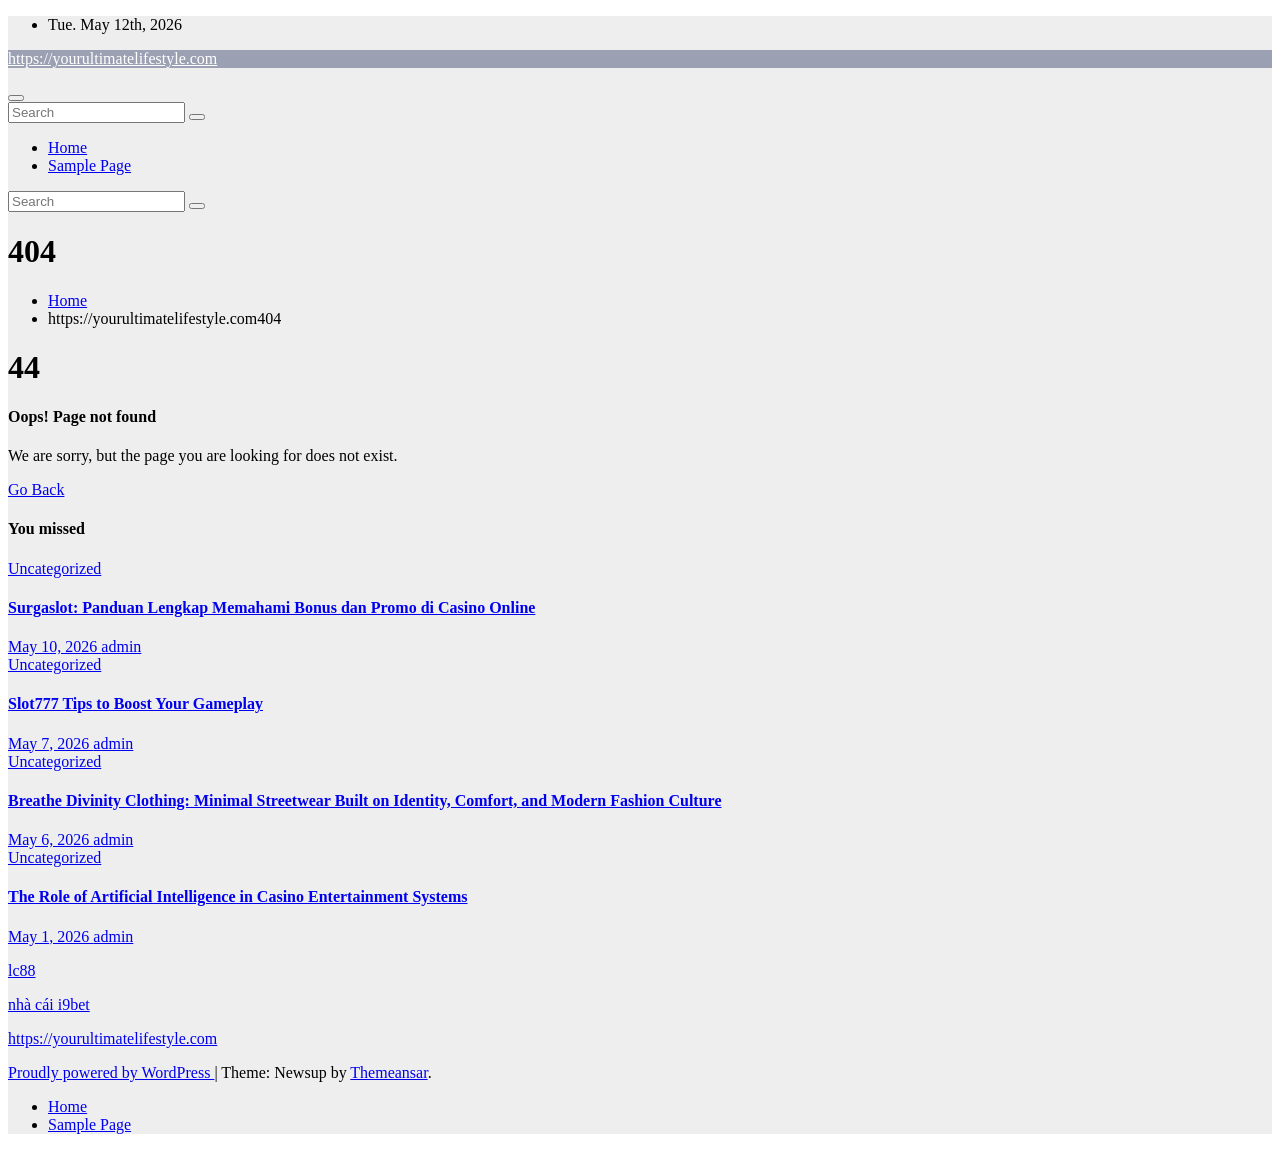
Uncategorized (54, 568)
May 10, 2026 (54, 646)
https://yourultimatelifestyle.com (112, 58)
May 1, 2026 (50, 936)
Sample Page (89, 165)
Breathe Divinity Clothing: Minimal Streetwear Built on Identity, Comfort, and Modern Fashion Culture (364, 800)
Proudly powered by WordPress (111, 1072)
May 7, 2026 (50, 743)
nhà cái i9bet (49, 1004)
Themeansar (388, 1072)
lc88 (22, 970)
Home (67, 147)
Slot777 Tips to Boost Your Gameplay (135, 703)
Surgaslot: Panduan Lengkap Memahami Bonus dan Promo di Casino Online (271, 607)
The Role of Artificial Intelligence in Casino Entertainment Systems (238, 896)
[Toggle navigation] (16, 98)
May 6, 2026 (50, 839)
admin (121, 646)
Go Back (36, 489)
